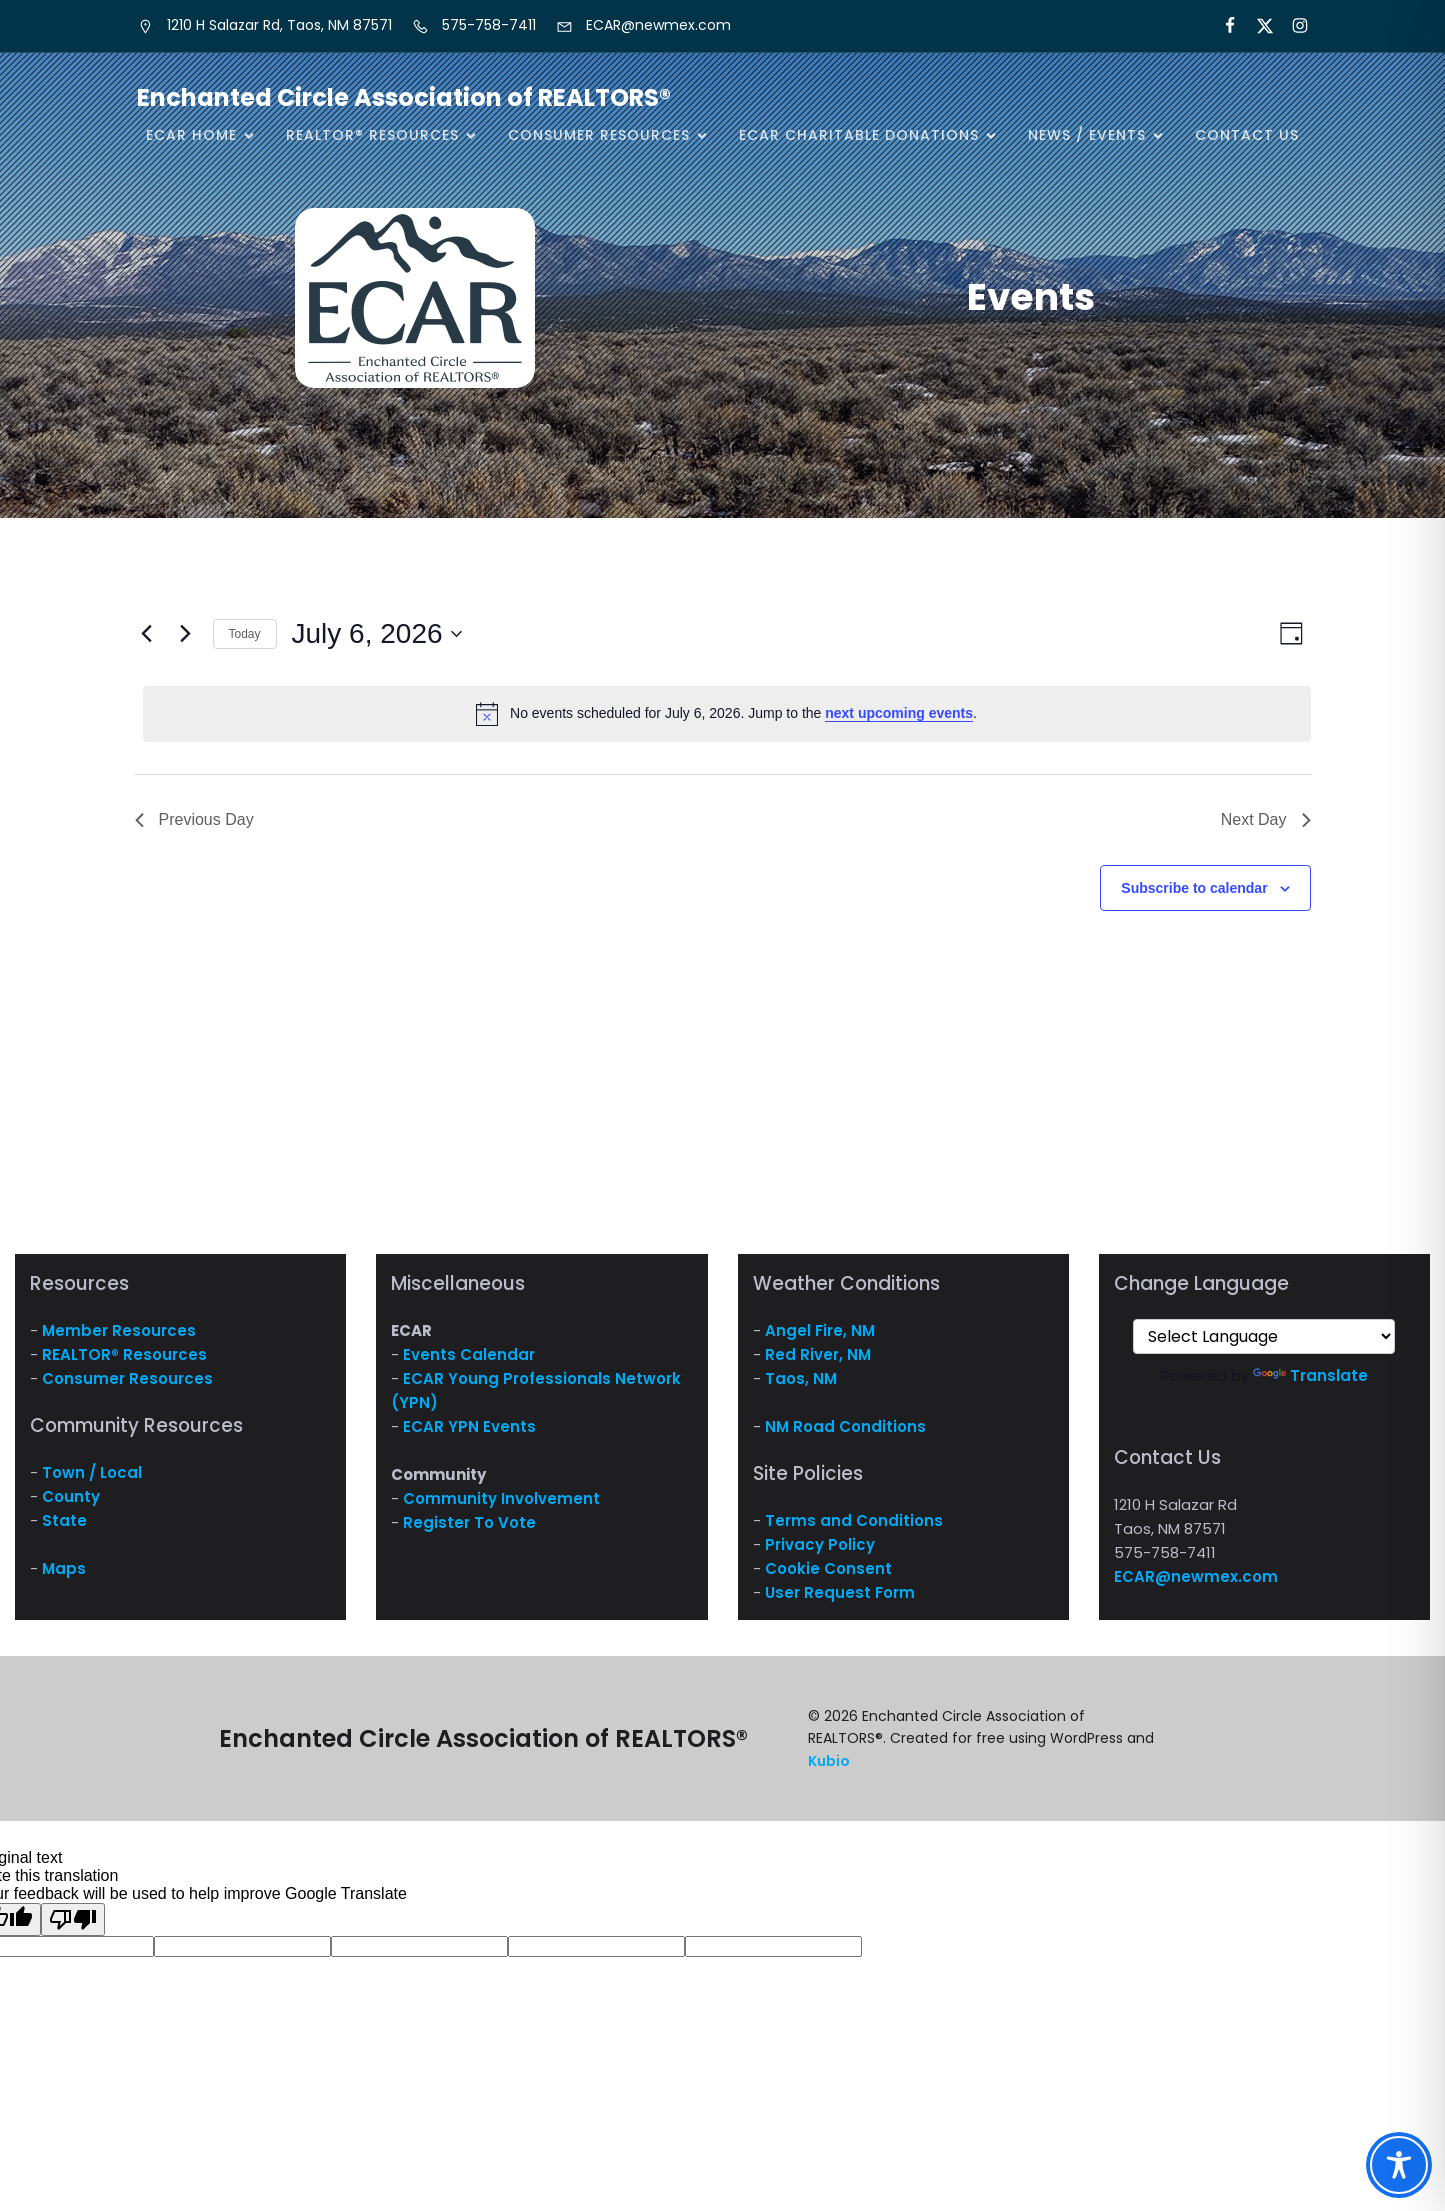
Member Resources (119, 1330)
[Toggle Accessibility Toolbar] (1399, 2165)
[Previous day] (147, 634)
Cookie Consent (828, 1568)
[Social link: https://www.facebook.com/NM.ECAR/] (1221, 26)
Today (245, 634)
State (64, 1520)
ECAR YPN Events (469, 1426)
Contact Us (1247, 135)
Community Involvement (501, 1498)
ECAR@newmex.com (1196, 1576)
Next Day (1266, 819)
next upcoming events (899, 713)
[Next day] (186, 634)
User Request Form (840, 1592)
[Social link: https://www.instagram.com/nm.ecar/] (1291, 26)
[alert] (727, 714)
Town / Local (92, 1472)
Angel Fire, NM (820, 1330)
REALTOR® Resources (124, 1354)
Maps (64, 1568)
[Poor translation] (73, 1919)
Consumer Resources (127, 1378)
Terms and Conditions (854, 1520)
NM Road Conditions (845, 1426)
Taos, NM (801, 1378)
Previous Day (194, 819)
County (71, 1496)
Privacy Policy (820, 1544)
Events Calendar (469, 1354)
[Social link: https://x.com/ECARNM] (1256, 26)
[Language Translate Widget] (1264, 1336)
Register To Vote (469, 1522)
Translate (1310, 1375)
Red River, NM (818, 1354)
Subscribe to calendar (1194, 888)
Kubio (829, 1761)
